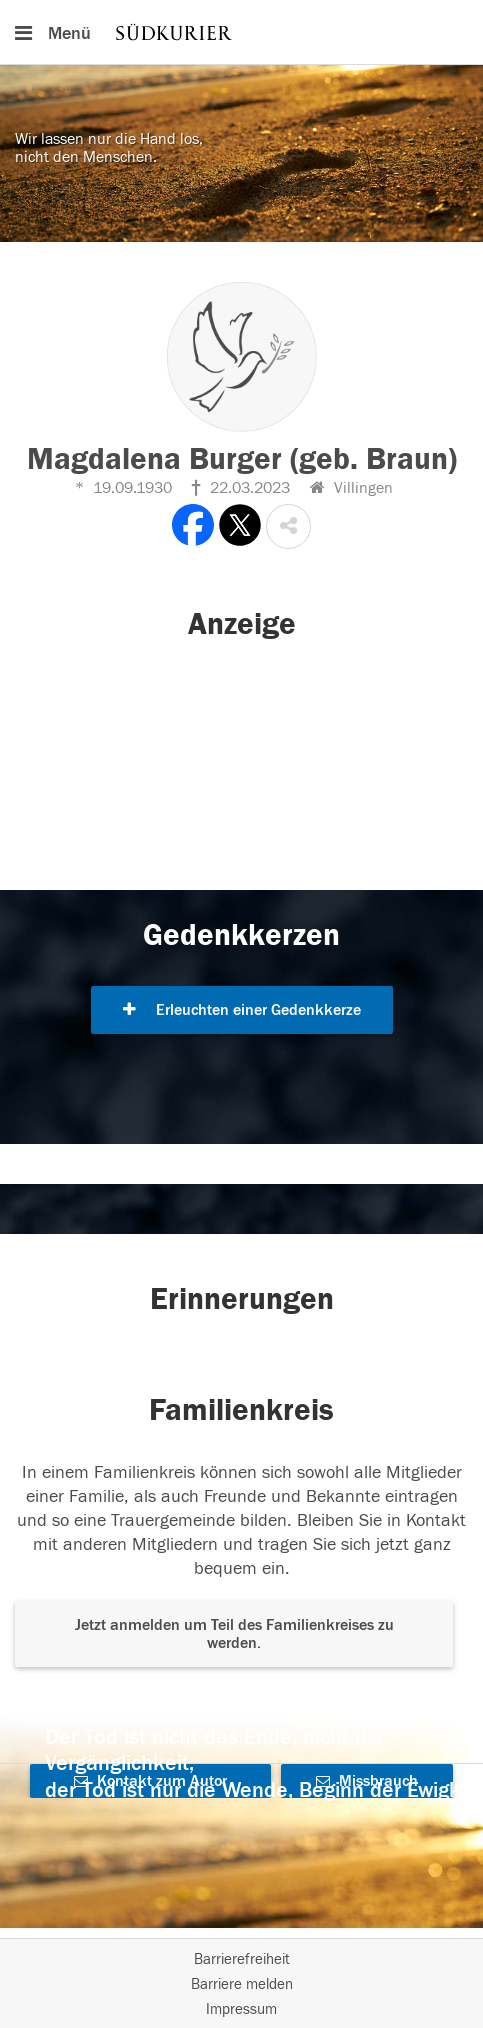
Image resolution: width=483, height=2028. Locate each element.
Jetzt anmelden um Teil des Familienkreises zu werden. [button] (234, 1634)
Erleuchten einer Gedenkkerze (242, 1010)
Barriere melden (242, 1984)
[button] (288, 526)
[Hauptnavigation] (241, 32)
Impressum (241, 2009)
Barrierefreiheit (242, 1959)
